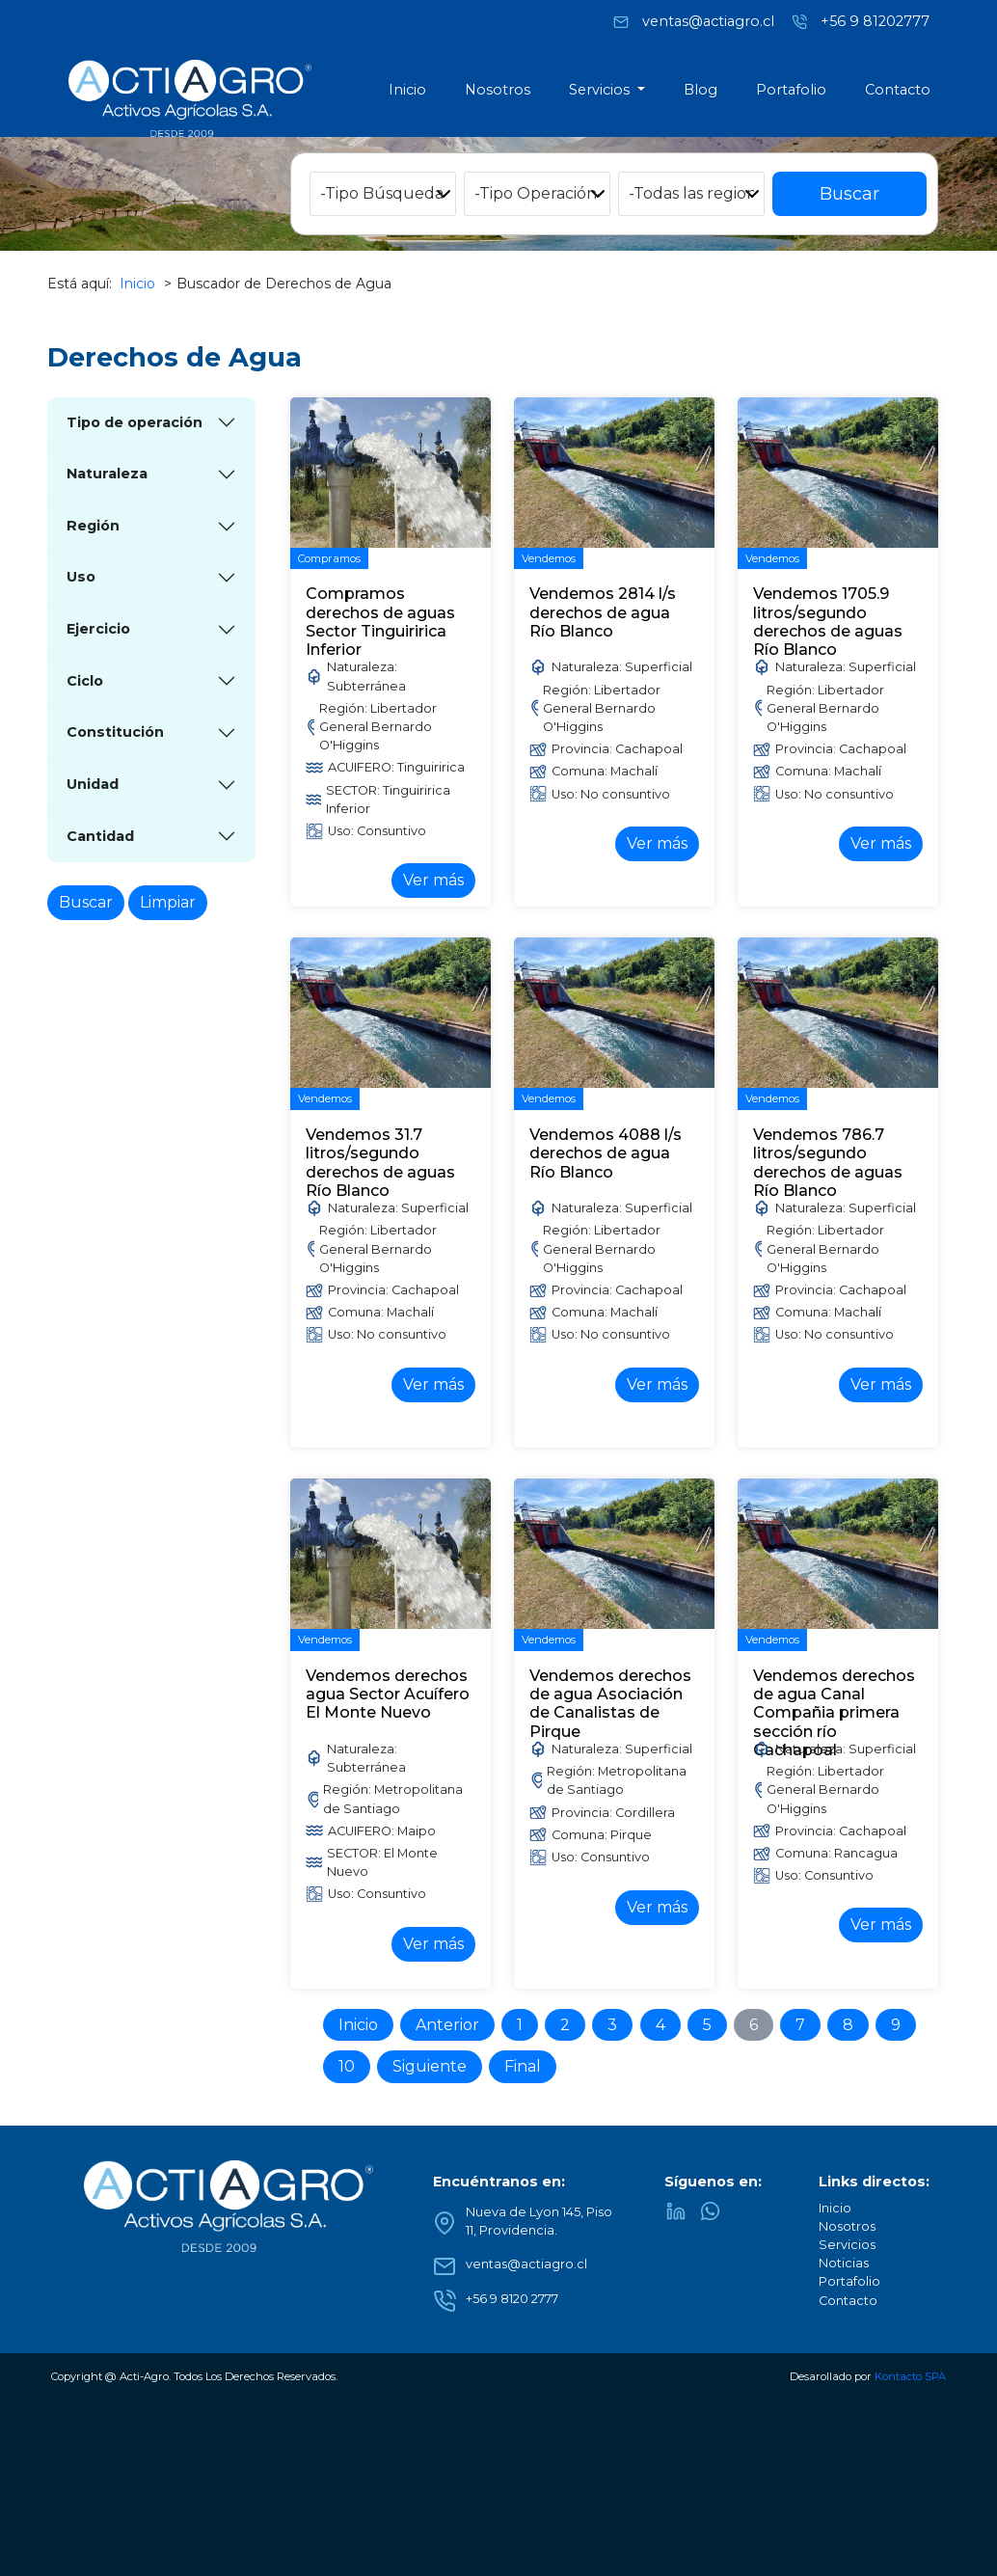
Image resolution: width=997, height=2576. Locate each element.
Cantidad (100, 836)
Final (522, 2066)
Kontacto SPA (910, 2376)
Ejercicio (98, 628)
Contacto (897, 89)
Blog (700, 89)
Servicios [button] (601, 89)
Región (93, 525)
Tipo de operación (134, 422)
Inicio (407, 89)
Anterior (447, 2025)
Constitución (115, 732)
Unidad (93, 784)
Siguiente (429, 2066)
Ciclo (85, 681)
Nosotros (497, 89)
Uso (81, 576)
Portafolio (791, 89)
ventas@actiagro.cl (708, 20)
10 (346, 2066)
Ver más (433, 880)
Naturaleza (107, 473)
